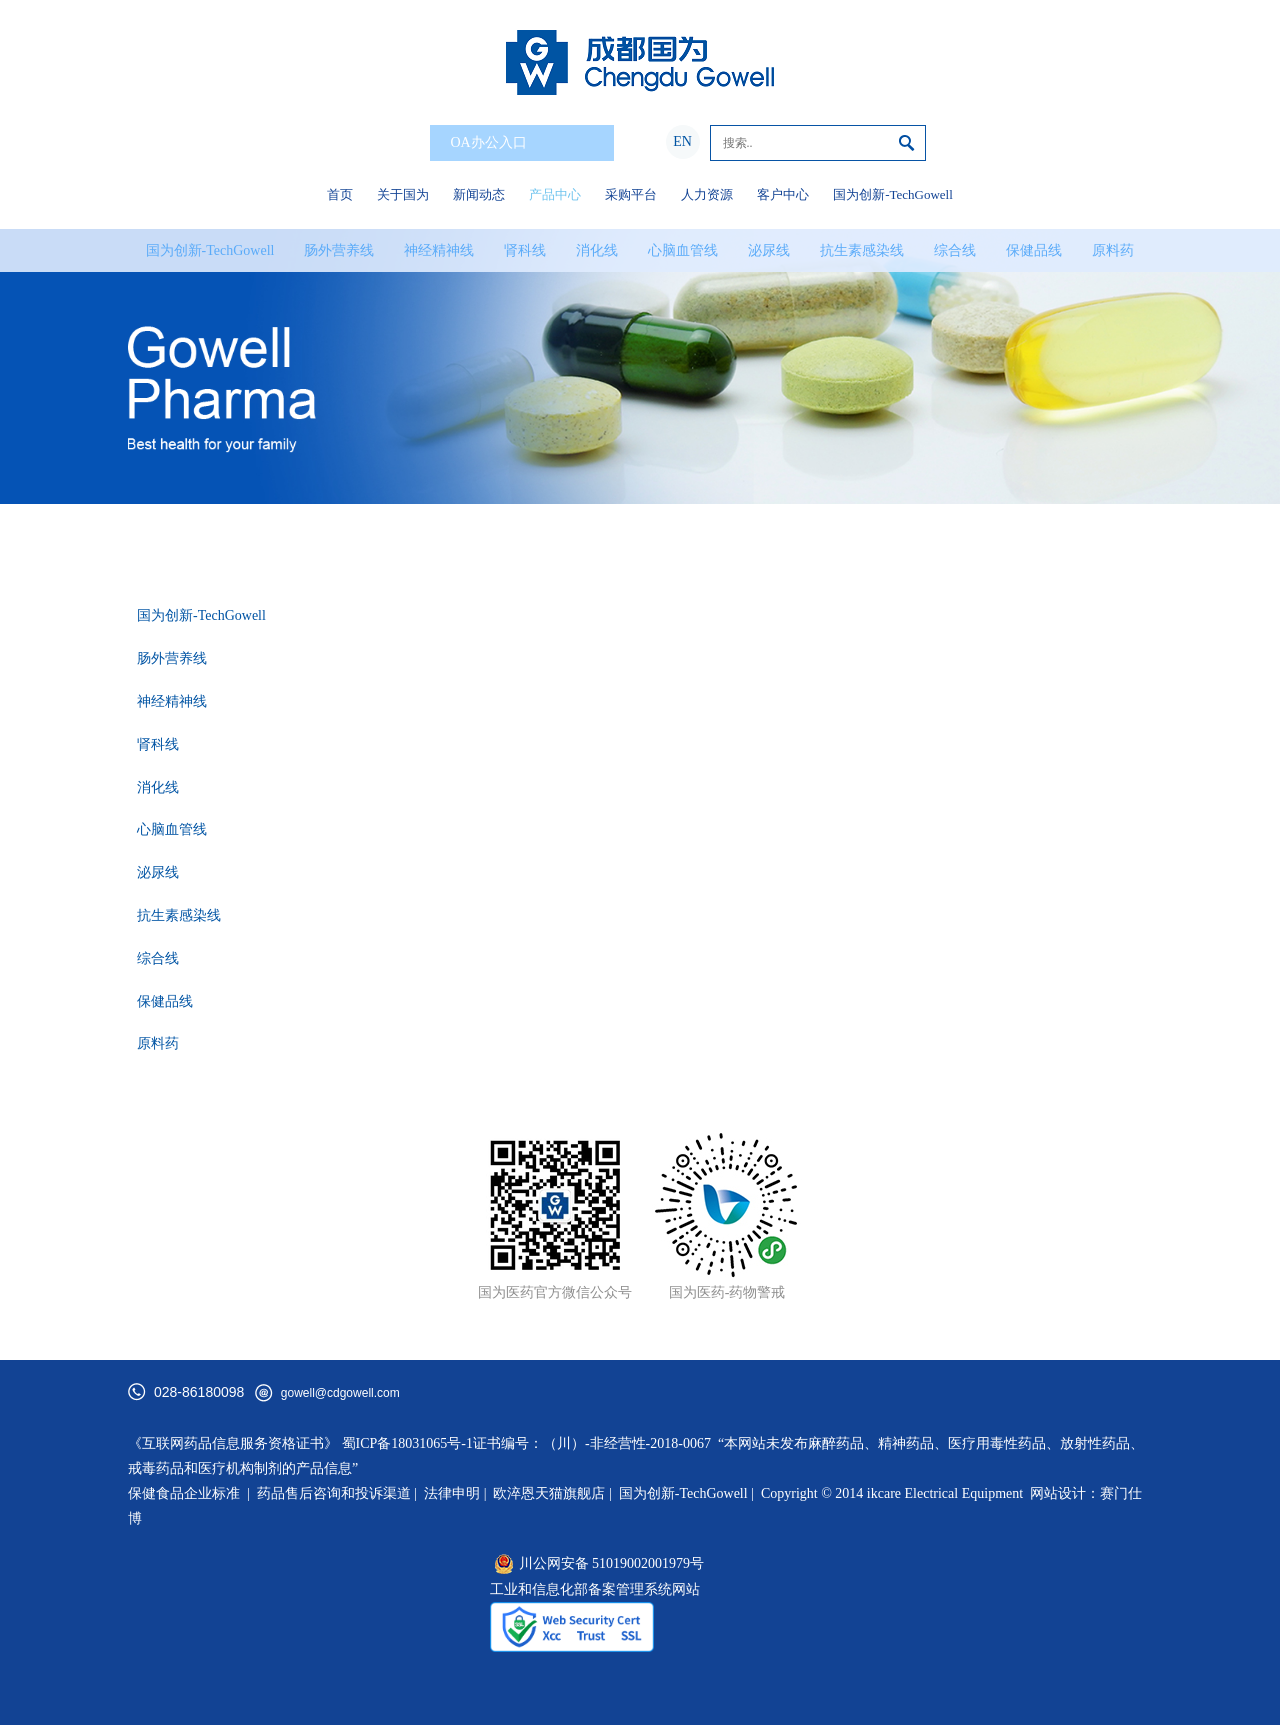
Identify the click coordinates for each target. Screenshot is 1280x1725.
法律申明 (452, 1493)
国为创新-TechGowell (893, 194)
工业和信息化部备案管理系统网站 (595, 1589)
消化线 (597, 250)
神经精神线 (439, 250)
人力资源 (707, 194)
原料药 (1113, 250)
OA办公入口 (526, 143)
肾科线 (525, 250)
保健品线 (1034, 250)
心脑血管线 (683, 250)
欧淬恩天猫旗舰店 (549, 1493)
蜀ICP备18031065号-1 (407, 1443)
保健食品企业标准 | (189, 1493)
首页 (340, 194)
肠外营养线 (339, 250)
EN (682, 141)
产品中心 (555, 194)
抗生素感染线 (862, 250)
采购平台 (631, 194)
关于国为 (403, 194)
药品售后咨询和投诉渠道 (336, 1493)
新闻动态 (479, 194)
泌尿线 (769, 250)
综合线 (955, 250)
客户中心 (783, 194)
